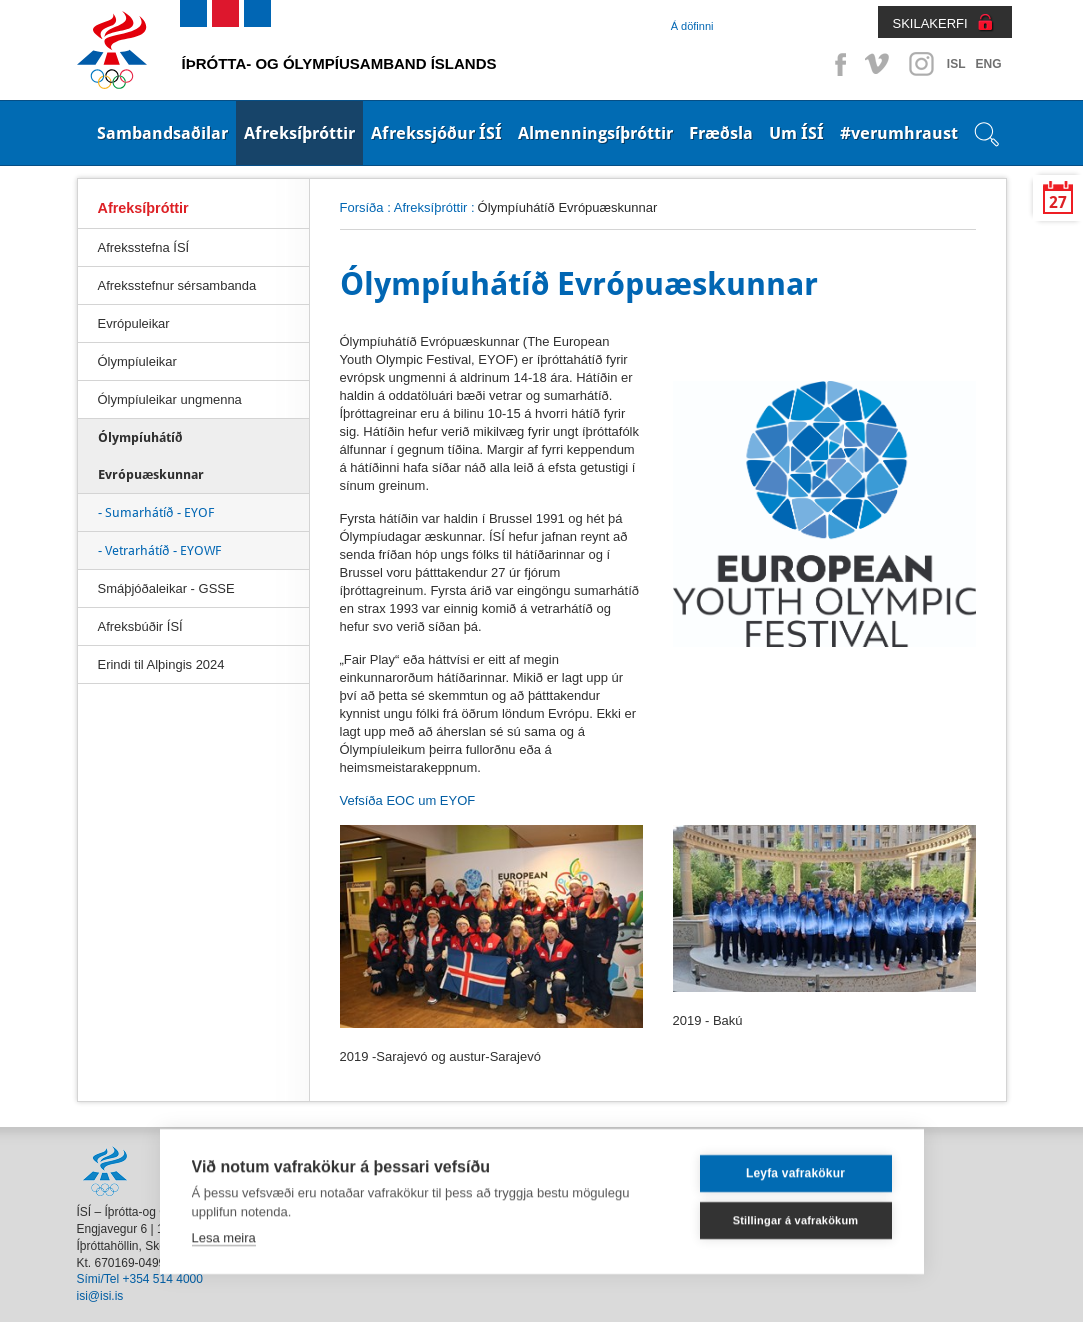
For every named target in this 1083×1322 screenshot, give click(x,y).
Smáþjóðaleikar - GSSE (166, 588)
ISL (956, 64)
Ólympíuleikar (137, 361)
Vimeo (879, 64)
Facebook (837, 64)
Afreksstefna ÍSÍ (144, 247)
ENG (988, 64)
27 (1058, 202)
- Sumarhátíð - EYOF (156, 512)
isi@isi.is (100, 1296)
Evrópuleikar (134, 323)
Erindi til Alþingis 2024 (161, 664)
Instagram (921, 64)
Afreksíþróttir (299, 133)
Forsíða (362, 207)
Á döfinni (692, 26)
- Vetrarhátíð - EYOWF (159, 550)
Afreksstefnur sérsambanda (177, 285)
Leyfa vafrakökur (795, 1165)
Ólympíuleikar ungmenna (170, 399)
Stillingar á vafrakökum (796, 1211)
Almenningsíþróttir (595, 133)
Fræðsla (721, 133)
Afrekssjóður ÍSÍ (436, 133)
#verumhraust (899, 133)
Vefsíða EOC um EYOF (408, 800)
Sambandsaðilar (162, 133)
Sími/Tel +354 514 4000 (140, 1279)
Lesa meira (224, 1228)
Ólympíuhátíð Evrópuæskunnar (151, 456)
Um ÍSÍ (796, 133)
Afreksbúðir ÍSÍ (140, 626)
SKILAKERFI (930, 23)
